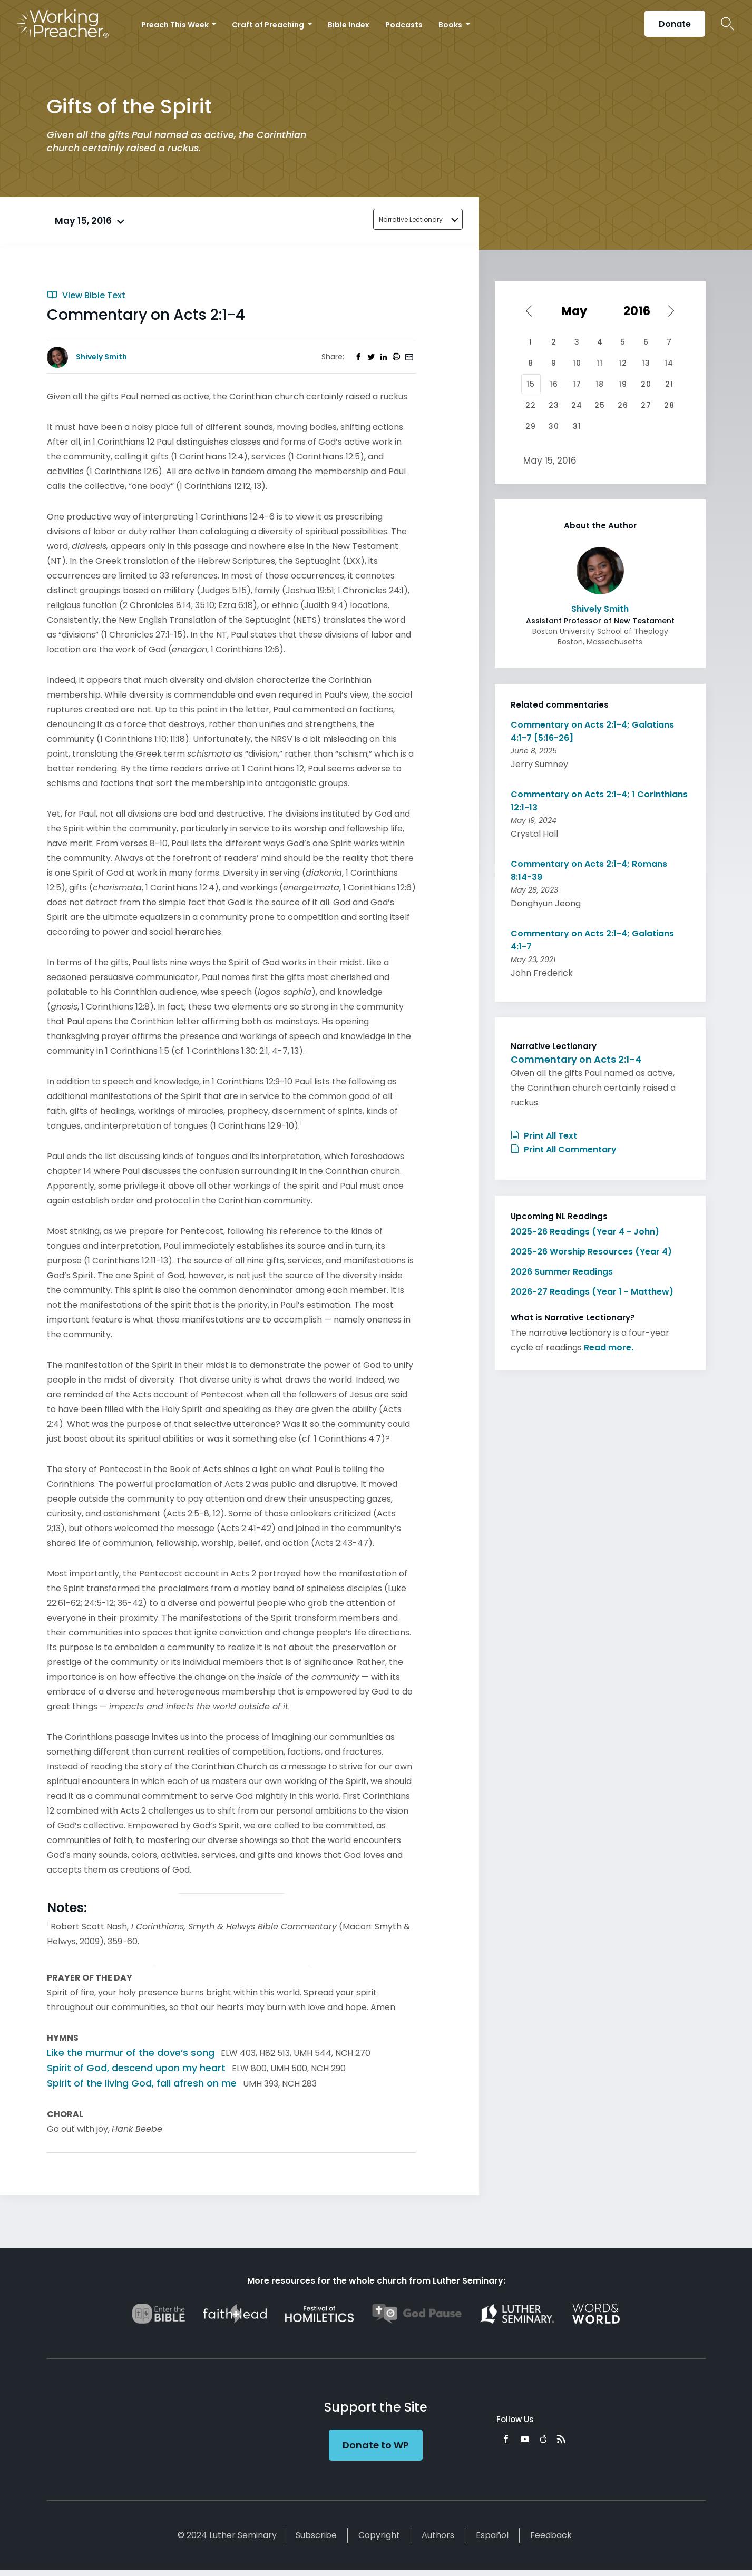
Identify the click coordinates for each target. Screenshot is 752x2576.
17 (577, 384)
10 (577, 363)
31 (577, 426)
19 (623, 384)
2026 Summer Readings (562, 1272)
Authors (438, 2535)
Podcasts (404, 24)
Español (492, 2535)
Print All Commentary (564, 1149)
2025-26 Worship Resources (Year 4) (591, 1252)
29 (530, 426)
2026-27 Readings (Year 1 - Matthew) (592, 1292)
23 (554, 405)
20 (646, 384)
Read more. (608, 1347)
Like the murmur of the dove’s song (130, 2052)
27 (646, 405)
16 (554, 384)
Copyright (379, 2535)
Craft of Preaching (269, 24)
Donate (675, 24)
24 (576, 405)
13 (646, 363)
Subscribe (316, 2535)
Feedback (551, 2535)
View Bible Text (86, 295)
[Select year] (641, 311)
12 (623, 363)
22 (530, 405)
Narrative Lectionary (411, 219)
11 (600, 363)
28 (669, 405)
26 (623, 405)
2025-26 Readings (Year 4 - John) (585, 1232)
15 (530, 384)
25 (599, 405)
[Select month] (578, 311)
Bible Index (348, 24)
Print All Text (544, 1136)
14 (669, 363)
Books (451, 24)
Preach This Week (175, 24)
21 (669, 384)
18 (599, 384)
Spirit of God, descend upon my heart (136, 2067)
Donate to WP (376, 2445)
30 (554, 426)
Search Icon (727, 24)
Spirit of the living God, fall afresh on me (142, 2083)
